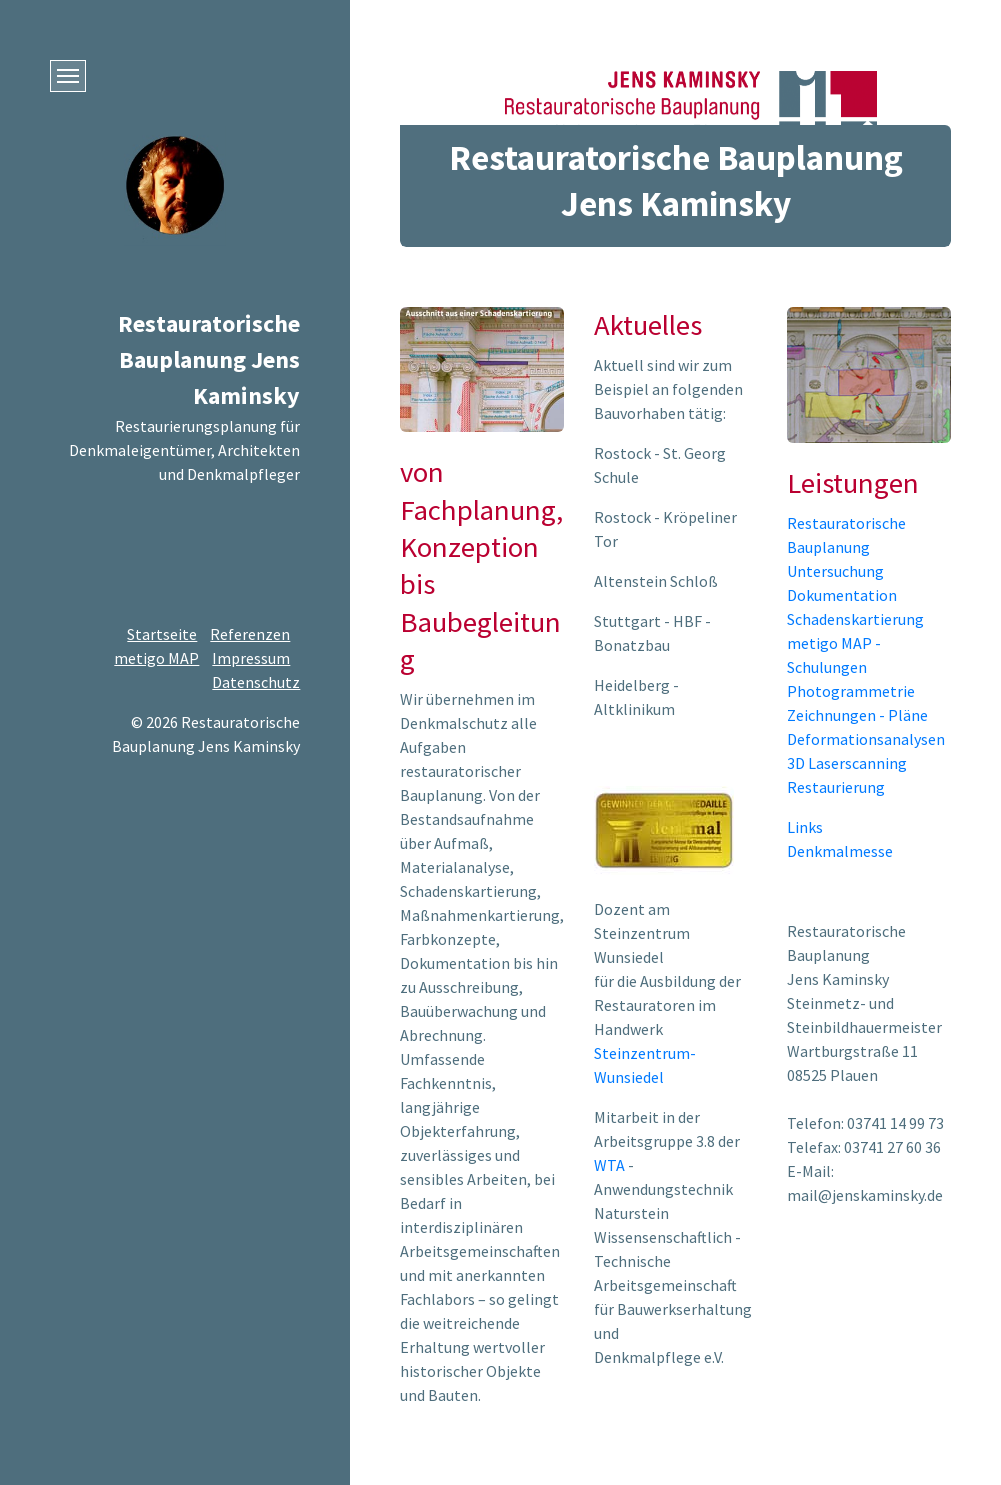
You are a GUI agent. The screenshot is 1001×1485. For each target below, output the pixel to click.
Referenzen (250, 634)
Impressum (251, 658)
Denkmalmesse (840, 851)
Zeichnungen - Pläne (857, 715)
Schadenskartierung (855, 619)
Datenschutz (256, 682)
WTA (609, 1165)
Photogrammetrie (851, 691)
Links (805, 827)
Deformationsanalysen (866, 739)
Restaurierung (836, 787)
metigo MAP (156, 658)
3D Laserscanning (847, 763)
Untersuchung (835, 571)
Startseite (162, 634)
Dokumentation (842, 595)
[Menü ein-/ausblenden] (68, 76)
